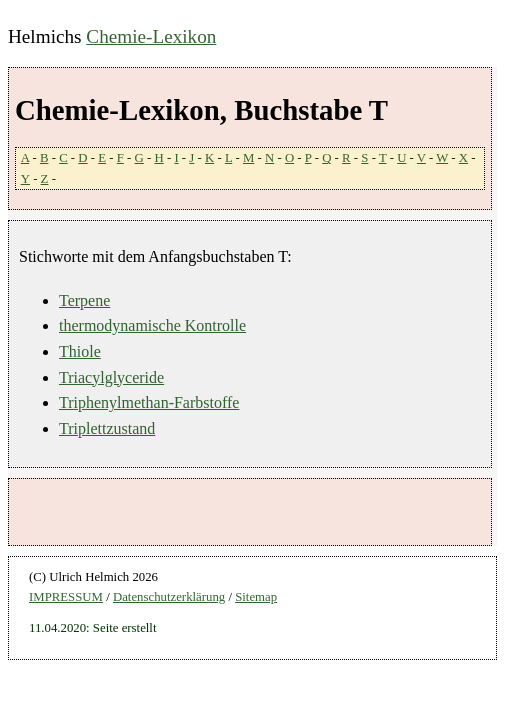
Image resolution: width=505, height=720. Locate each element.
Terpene (84, 300)
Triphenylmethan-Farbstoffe (149, 402)
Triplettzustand (107, 428)
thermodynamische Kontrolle (152, 325)
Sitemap (256, 597)
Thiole (80, 351)
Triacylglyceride (111, 377)
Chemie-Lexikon (151, 36)
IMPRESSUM (66, 597)
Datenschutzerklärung (169, 597)
